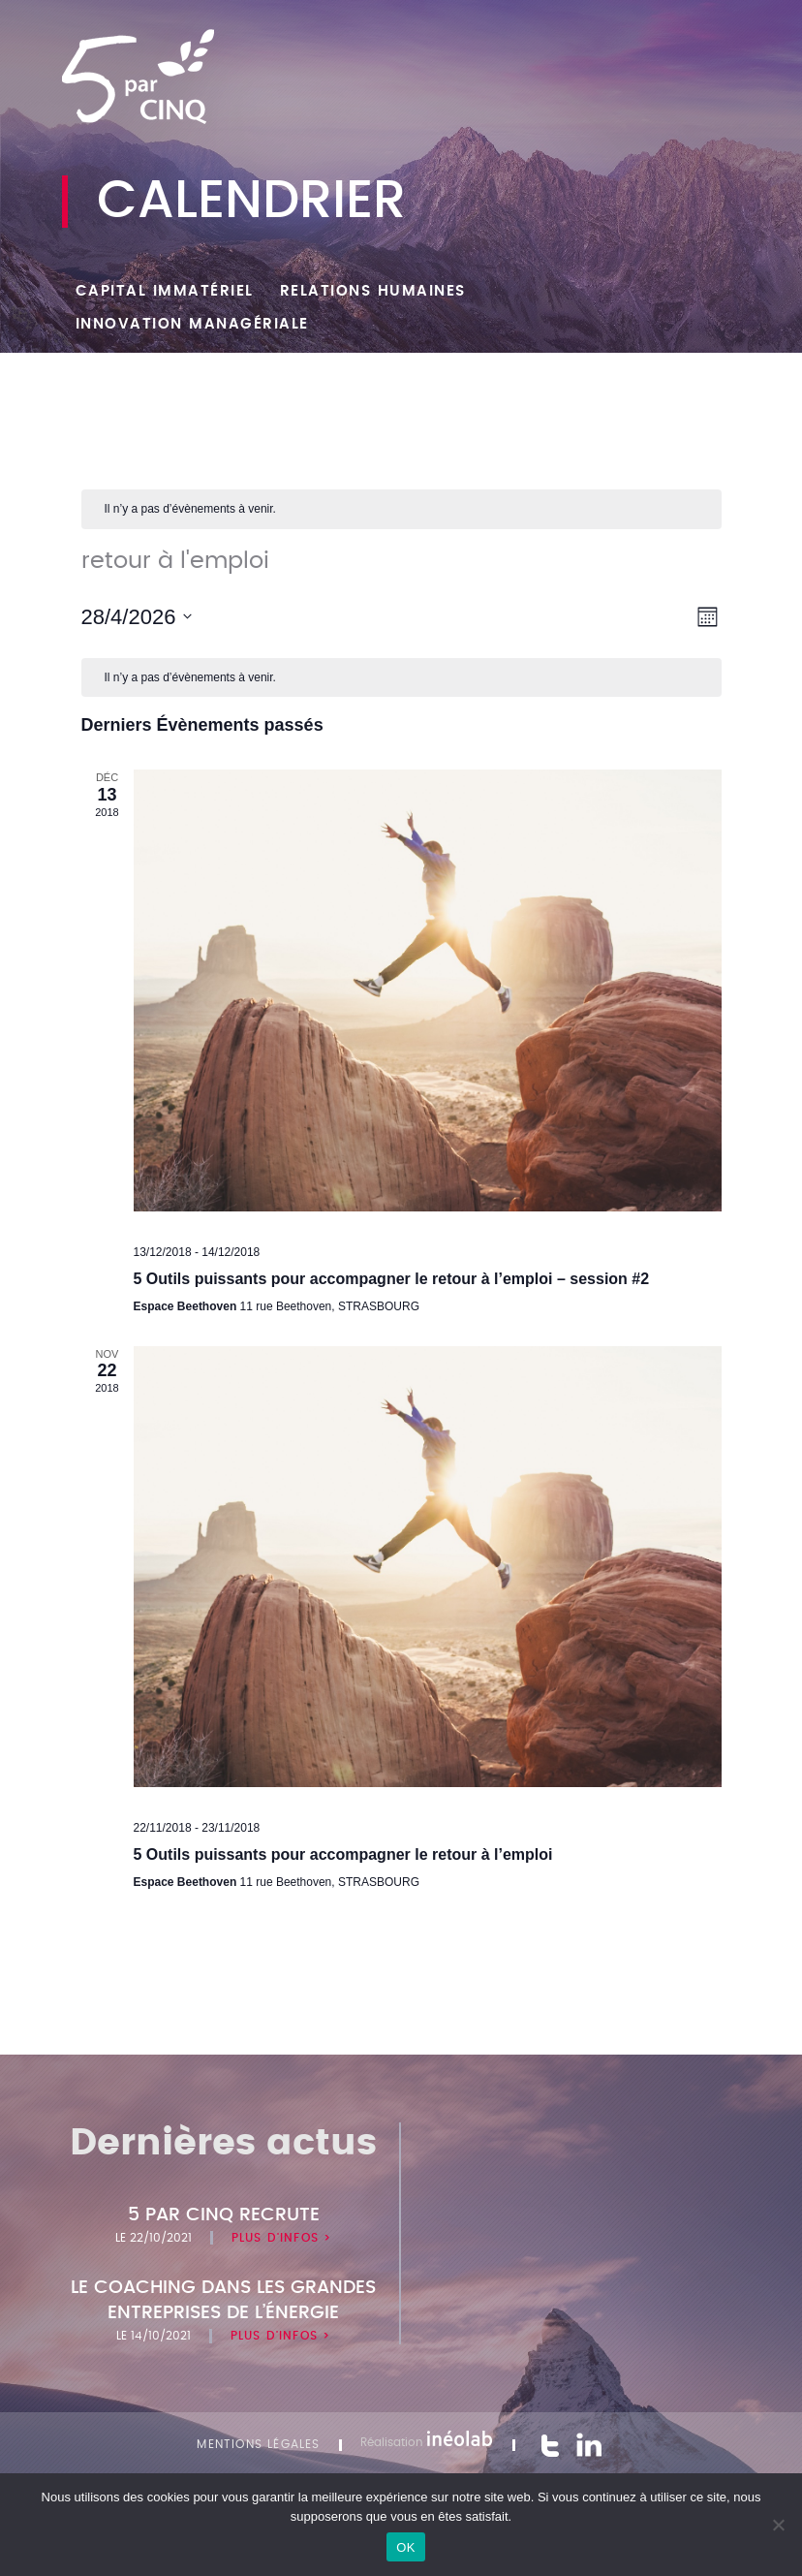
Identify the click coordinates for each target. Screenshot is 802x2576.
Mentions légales (258, 2444)
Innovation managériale (192, 324)
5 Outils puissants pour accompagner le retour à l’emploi (343, 1854)
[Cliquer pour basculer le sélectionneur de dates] (137, 617)
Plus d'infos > (281, 2238)
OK (405, 2547)
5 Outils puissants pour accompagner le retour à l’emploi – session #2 (392, 1279)
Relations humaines (373, 291)
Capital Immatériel (165, 291)
